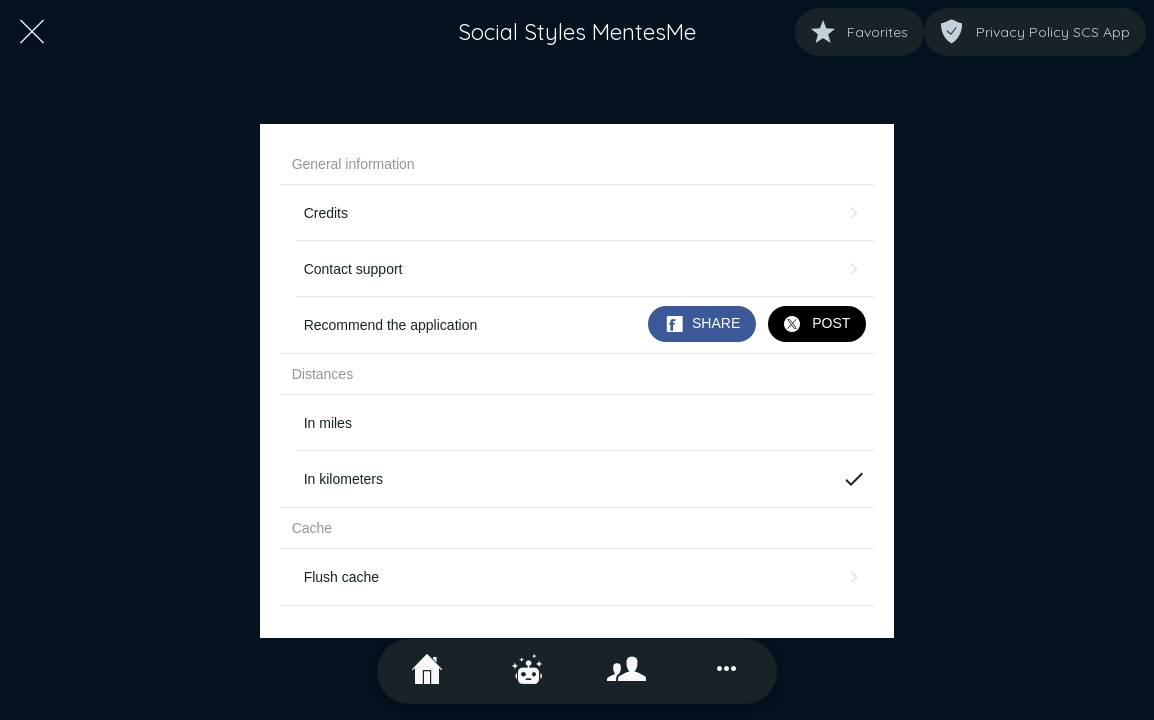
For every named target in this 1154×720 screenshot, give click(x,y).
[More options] (727, 671)
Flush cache (585, 577)
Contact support (585, 269)
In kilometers (585, 479)
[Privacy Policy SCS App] (1035, 32)
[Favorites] (859, 32)
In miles (328, 423)
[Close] (32, 32)
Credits (585, 213)
